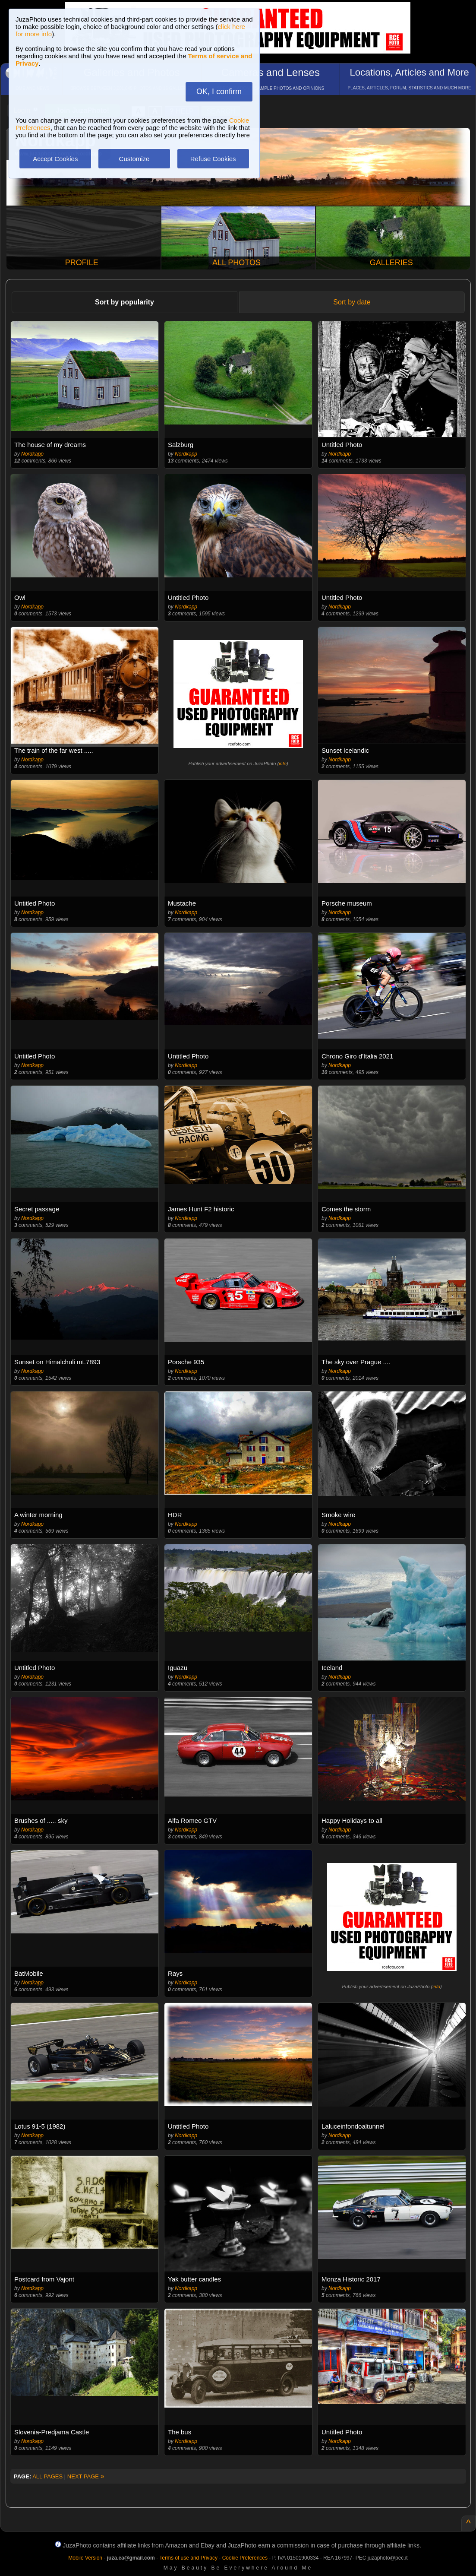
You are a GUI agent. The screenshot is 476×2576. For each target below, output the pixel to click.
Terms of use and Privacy (188, 2558)
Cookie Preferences (245, 2558)
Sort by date (351, 302)
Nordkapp (32, 454)
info (283, 763)
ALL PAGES (47, 2476)
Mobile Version (85, 2558)
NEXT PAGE (85, 2476)
